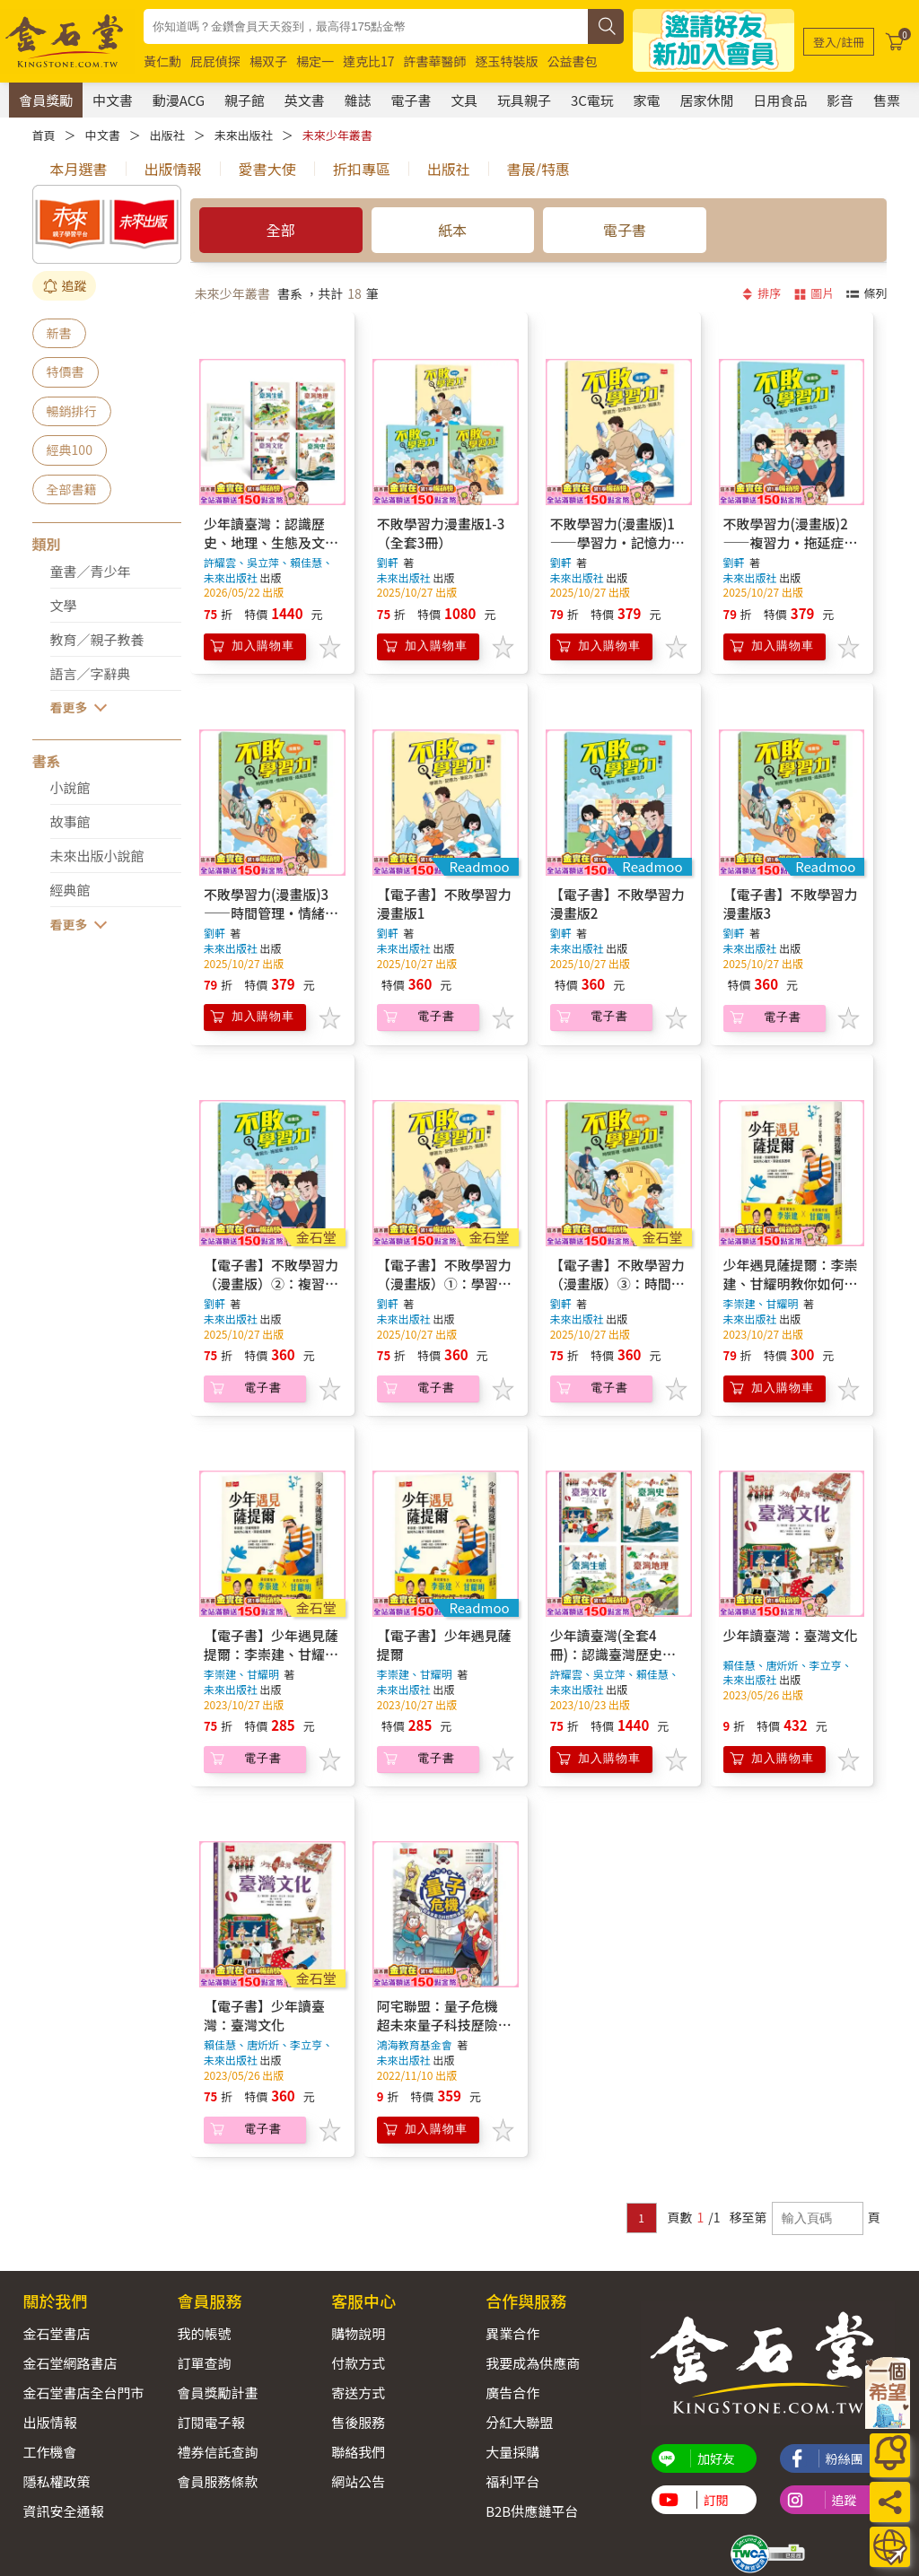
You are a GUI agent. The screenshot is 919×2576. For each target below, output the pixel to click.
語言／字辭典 (90, 673)
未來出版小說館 (97, 855)
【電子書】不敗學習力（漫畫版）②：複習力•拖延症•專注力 (271, 1283)
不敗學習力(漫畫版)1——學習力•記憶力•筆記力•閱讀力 (617, 542)
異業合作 (512, 2333)
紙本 (452, 229)
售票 (886, 100)
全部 (281, 229)
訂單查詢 (204, 2362)
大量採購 (512, 2451)
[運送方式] (890, 2547)
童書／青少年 (90, 571)
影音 (840, 100)
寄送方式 (358, 2392)
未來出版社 (243, 135)
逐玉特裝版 (507, 61)
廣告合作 (512, 2392)
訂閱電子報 (210, 2422)
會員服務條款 (217, 2481)
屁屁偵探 (215, 61)
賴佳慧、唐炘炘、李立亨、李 (268, 2052)
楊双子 (268, 61)
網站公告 (358, 2481)
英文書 (304, 100)
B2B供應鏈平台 (532, 2511)
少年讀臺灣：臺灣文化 (790, 1635)
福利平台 (512, 2481)
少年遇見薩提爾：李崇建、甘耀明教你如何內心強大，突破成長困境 (790, 1283)
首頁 (44, 135)
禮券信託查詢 (217, 2451)
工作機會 (50, 2451)
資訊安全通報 (63, 2511)
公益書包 (572, 61)
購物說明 (358, 2333)
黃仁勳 (162, 61)
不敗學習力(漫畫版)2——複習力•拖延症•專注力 (790, 542)
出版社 (167, 135)
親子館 (244, 100)
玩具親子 (524, 100)
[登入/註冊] (838, 42)
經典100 (69, 449)
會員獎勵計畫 (217, 2392)
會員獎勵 (46, 100)
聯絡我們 (358, 2451)
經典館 (70, 889)
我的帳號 (204, 2333)
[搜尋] (606, 26)
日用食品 (780, 100)
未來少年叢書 (337, 135)
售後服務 (358, 2422)
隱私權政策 (57, 2481)
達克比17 (369, 61)
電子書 (410, 100)
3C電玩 (592, 100)
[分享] (890, 2502)
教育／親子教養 (97, 639)
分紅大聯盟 (519, 2422)
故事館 (70, 821)
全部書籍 (72, 489)
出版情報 (50, 2422)
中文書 (112, 100)
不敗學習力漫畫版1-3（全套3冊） (440, 533)
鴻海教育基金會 (414, 2044)
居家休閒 (706, 100)
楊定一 (315, 61)
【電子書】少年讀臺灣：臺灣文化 (264, 2015)
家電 (647, 100)
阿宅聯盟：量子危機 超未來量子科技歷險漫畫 (444, 2024)
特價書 (65, 371)
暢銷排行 (72, 411)
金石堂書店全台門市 (83, 2392)
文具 (464, 100)
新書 (59, 333)
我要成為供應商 (533, 2362)
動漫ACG (179, 100)
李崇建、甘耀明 (761, 1303)
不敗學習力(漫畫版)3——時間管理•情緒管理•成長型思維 (271, 913)
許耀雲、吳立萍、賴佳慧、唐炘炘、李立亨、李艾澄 (268, 569)
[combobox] (366, 26)
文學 (63, 605)
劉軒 (387, 562)
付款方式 (358, 2362)
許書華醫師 (435, 61)
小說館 (70, 787)
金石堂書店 (57, 2333)
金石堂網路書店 (70, 2362)
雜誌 (358, 100)
